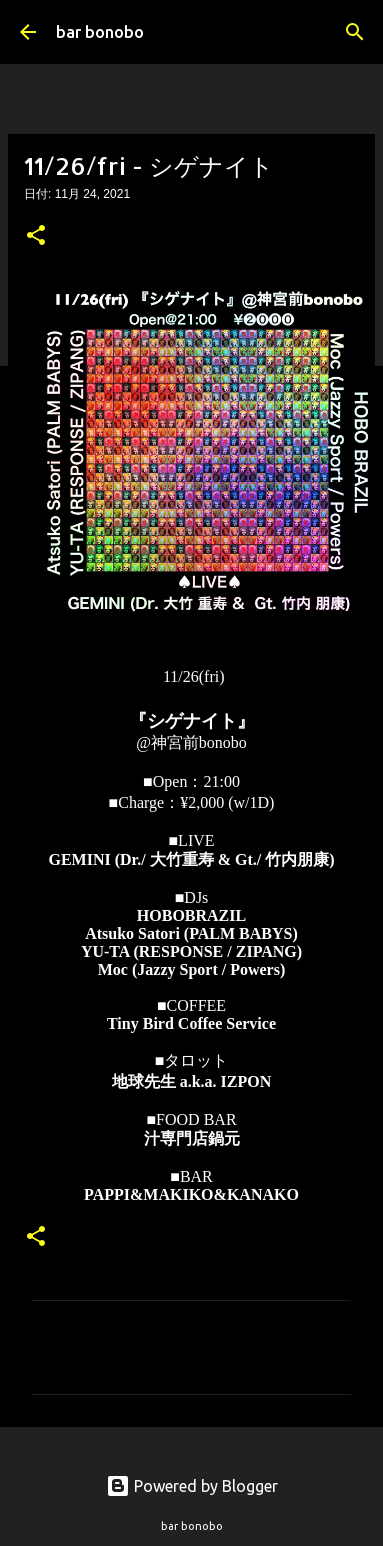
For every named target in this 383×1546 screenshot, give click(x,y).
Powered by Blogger (192, 1486)
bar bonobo (100, 32)
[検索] (355, 32)
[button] (36, 237)
